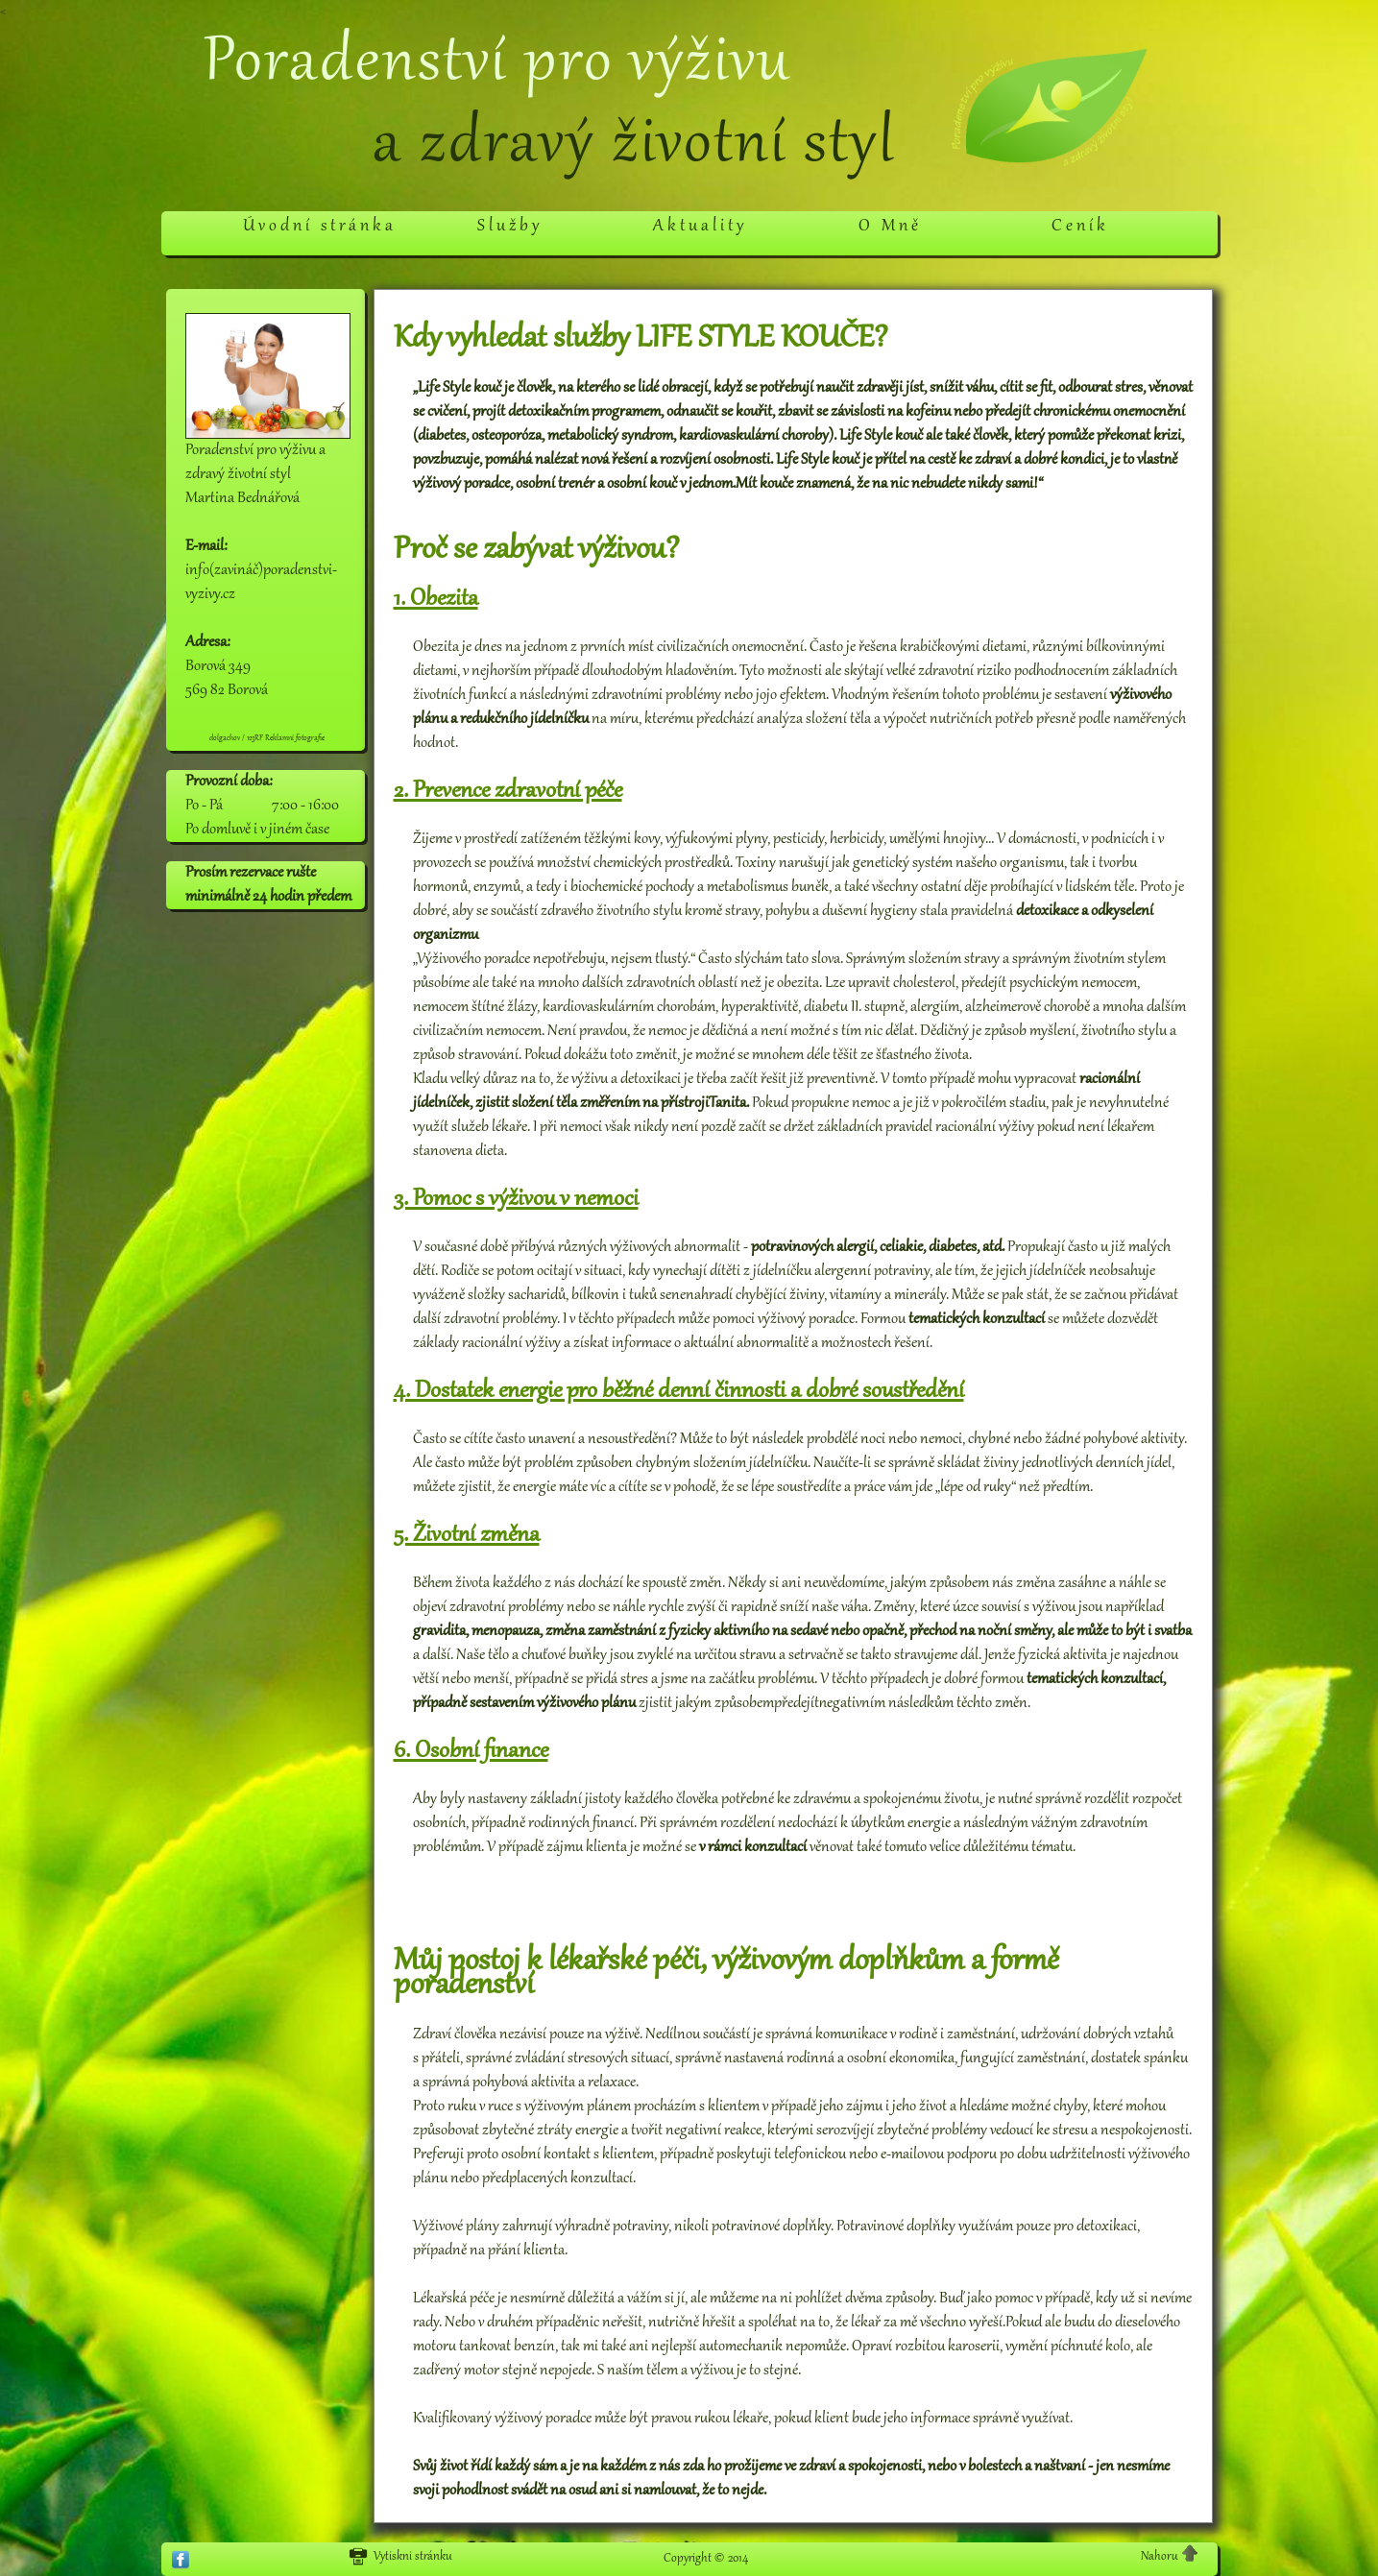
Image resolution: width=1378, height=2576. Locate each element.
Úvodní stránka (320, 226)
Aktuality (700, 226)
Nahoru (1169, 2554)
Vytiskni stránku (400, 2556)
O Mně (890, 226)
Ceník (1080, 226)
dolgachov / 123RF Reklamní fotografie (267, 738)
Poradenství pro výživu (497, 64)
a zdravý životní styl (634, 146)
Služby (510, 226)
